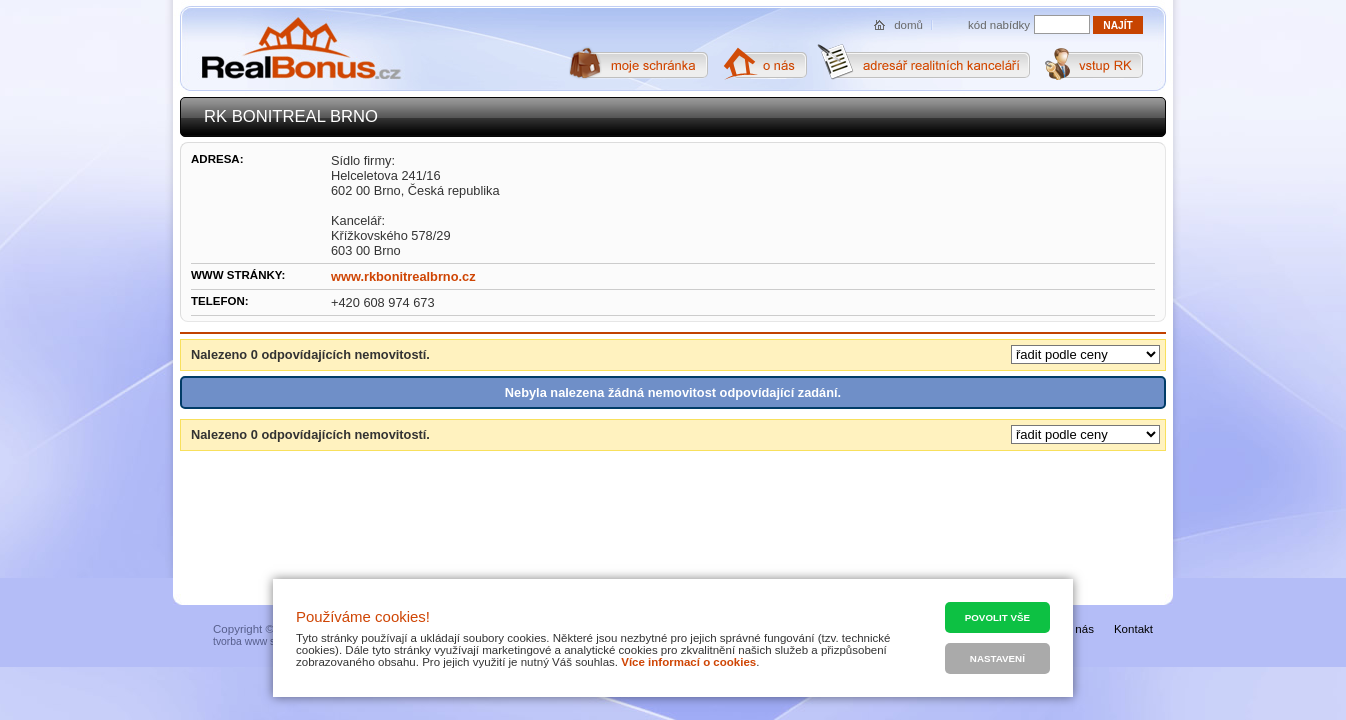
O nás (1078, 629)
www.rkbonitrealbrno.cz (403, 276)
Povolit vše (997, 617)
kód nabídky (999, 25)
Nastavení (997, 658)
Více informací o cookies (688, 662)
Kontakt (1133, 629)
